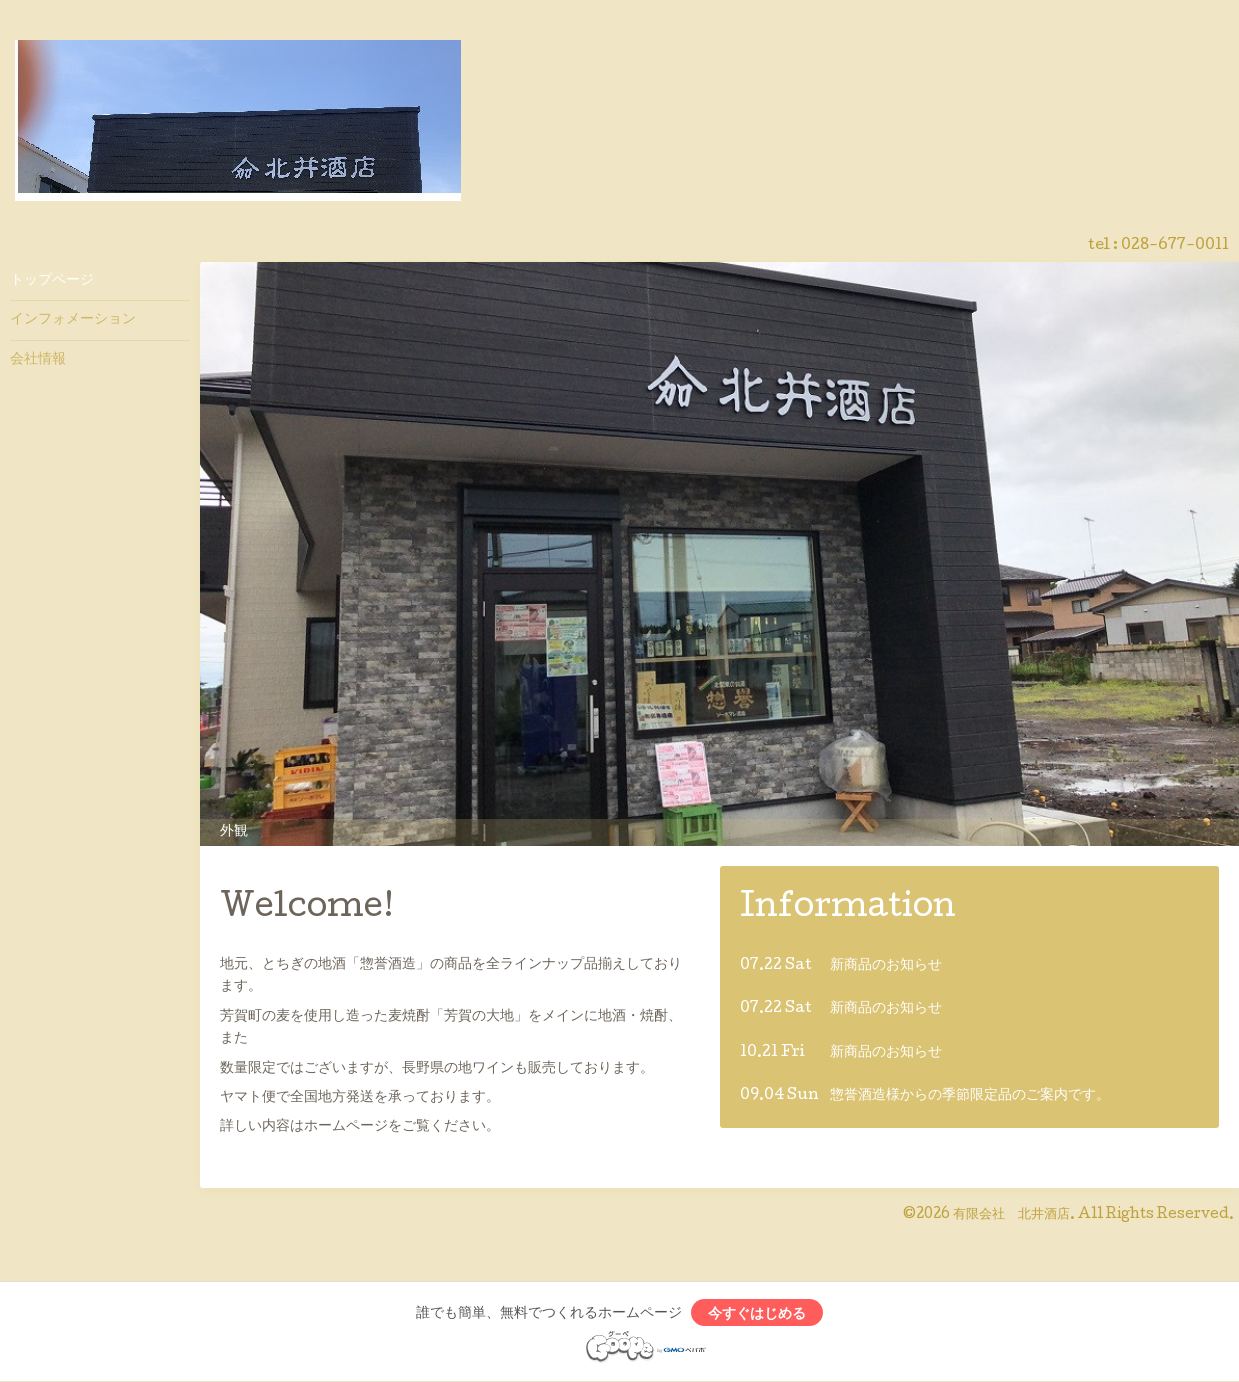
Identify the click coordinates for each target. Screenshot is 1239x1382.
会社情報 (38, 360)
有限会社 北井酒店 (1011, 1215)
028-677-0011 (1175, 246)
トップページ (52, 281)
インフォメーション (73, 320)
